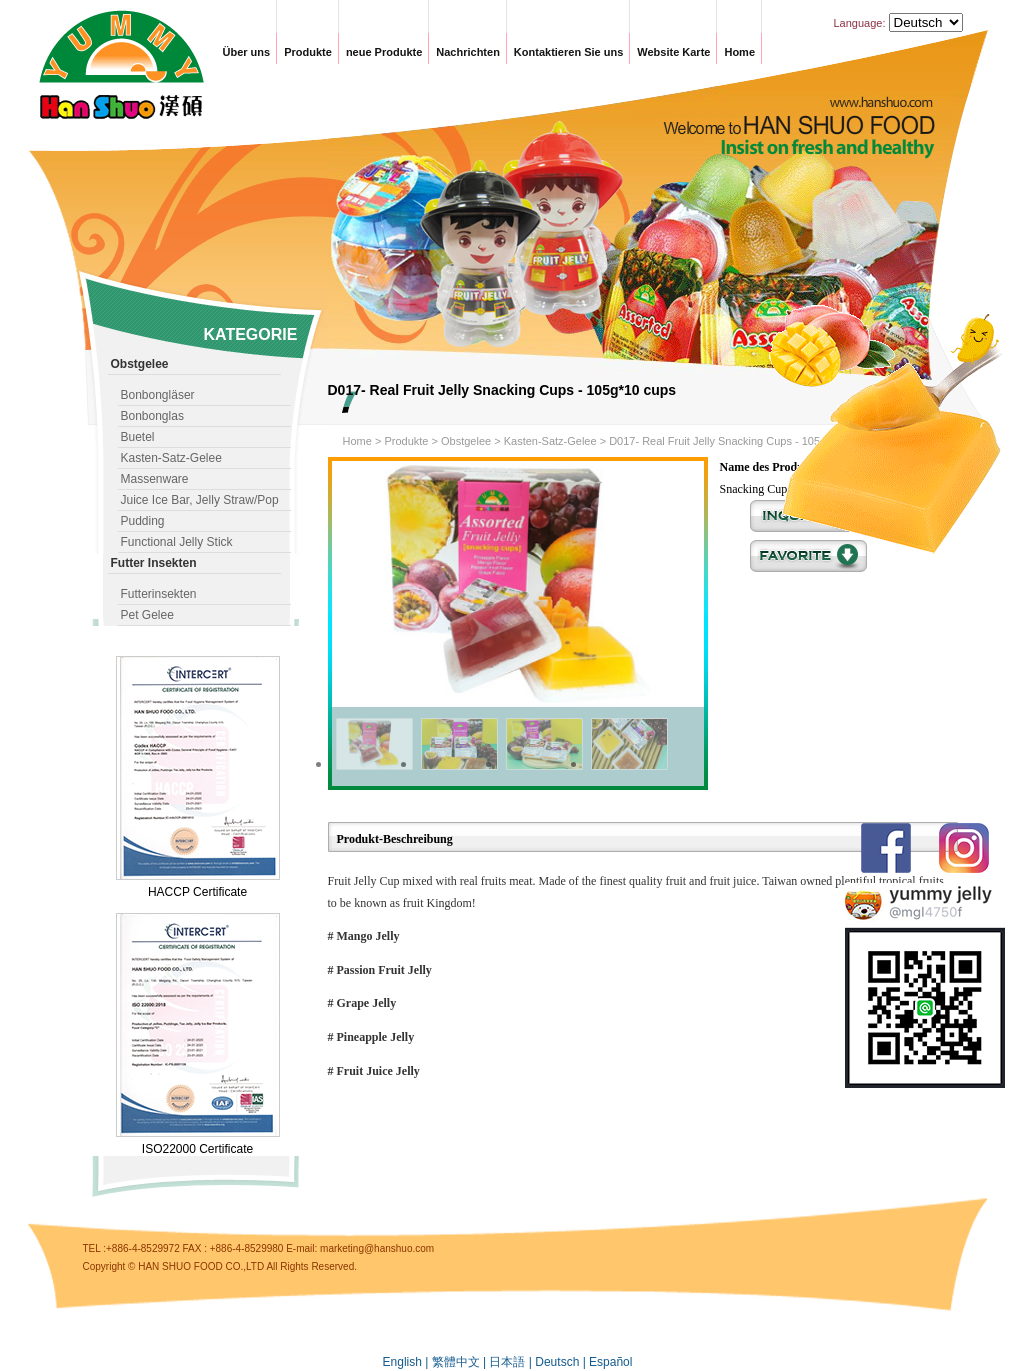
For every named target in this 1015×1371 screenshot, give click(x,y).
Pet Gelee (147, 615)
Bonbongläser (158, 395)
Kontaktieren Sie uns (568, 52)
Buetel (138, 437)
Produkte (308, 52)
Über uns (247, 52)
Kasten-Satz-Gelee (171, 458)
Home (739, 52)
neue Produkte (384, 52)
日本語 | (512, 1362)
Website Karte (673, 52)
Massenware (155, 479)
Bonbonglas (152, 416)
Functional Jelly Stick (177, 542)
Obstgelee (466, 441)
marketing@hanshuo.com (377, 1248)
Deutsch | (562, 1362)
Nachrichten (468, 52)
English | (407, 1362)
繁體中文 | (461, 1362)
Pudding (143, 521)
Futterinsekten (159, 594)
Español (610, 1362)
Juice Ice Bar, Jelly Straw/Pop (200, 500)
